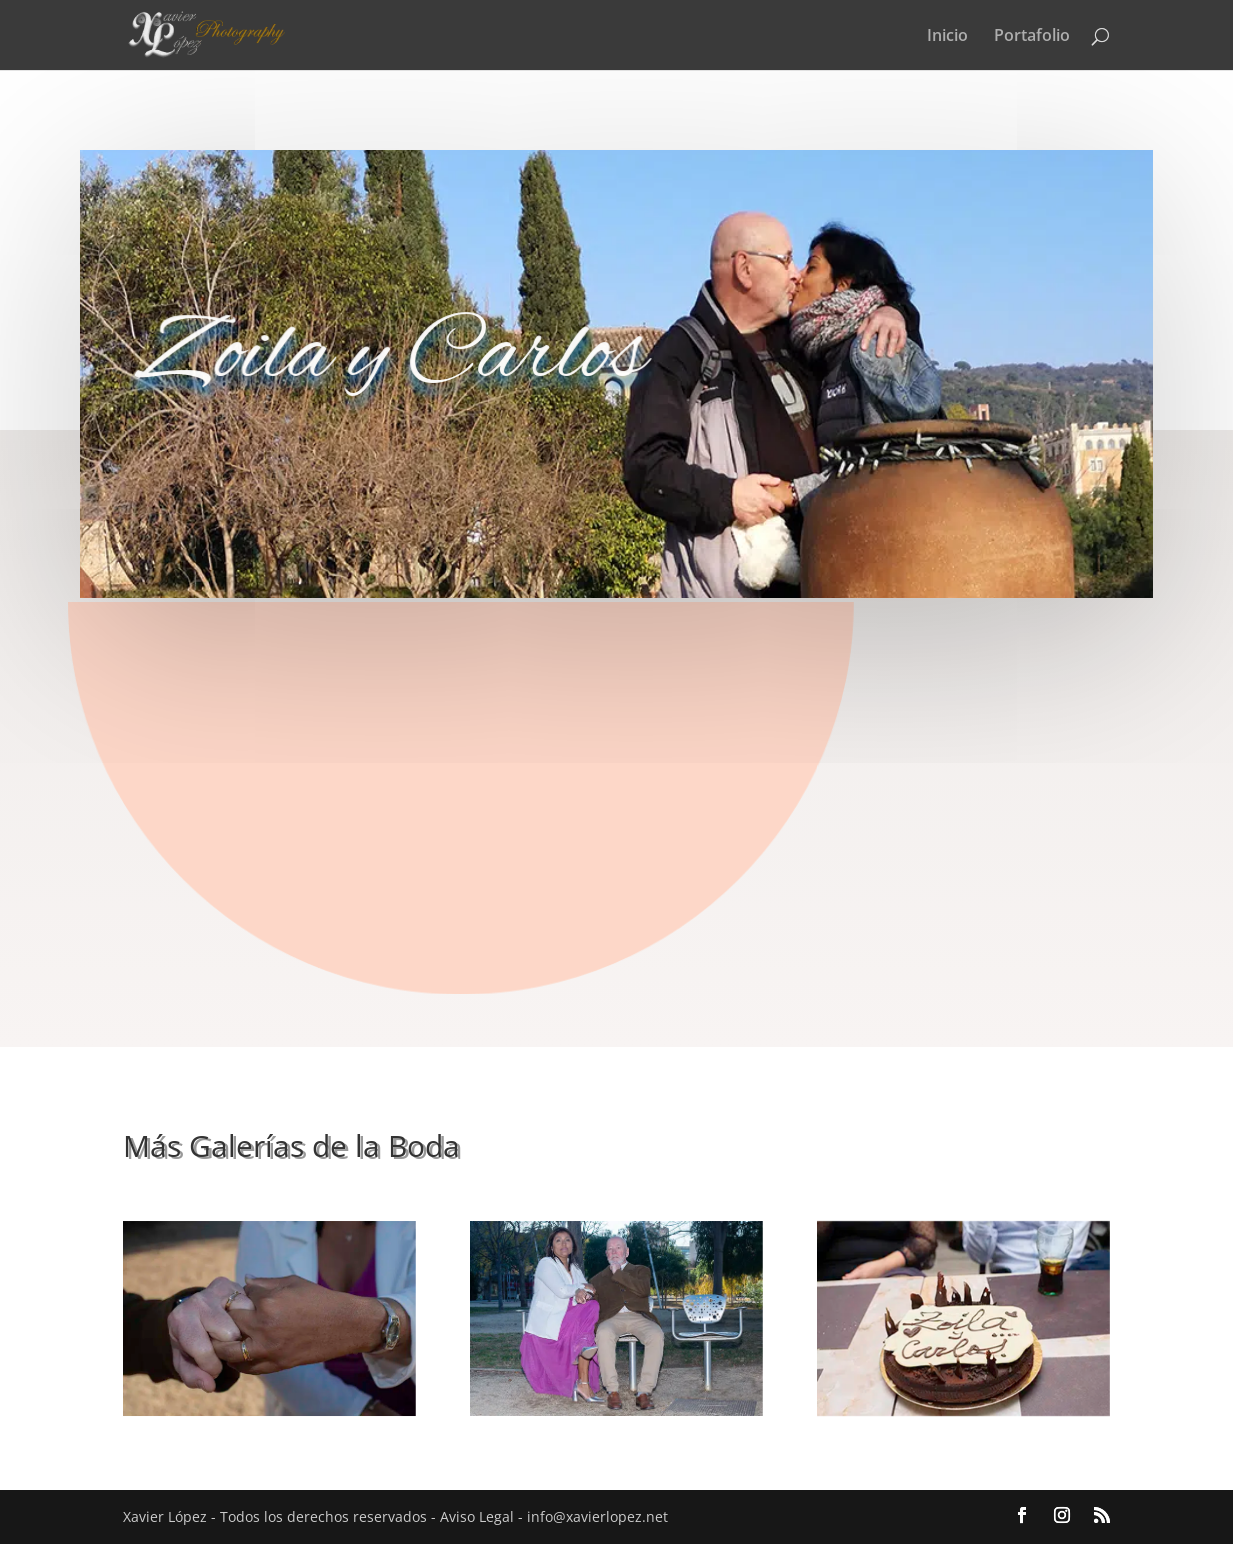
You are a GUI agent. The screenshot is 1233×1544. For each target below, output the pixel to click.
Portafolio (1032, 37)
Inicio (947, 37)
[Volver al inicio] (246, 33)
